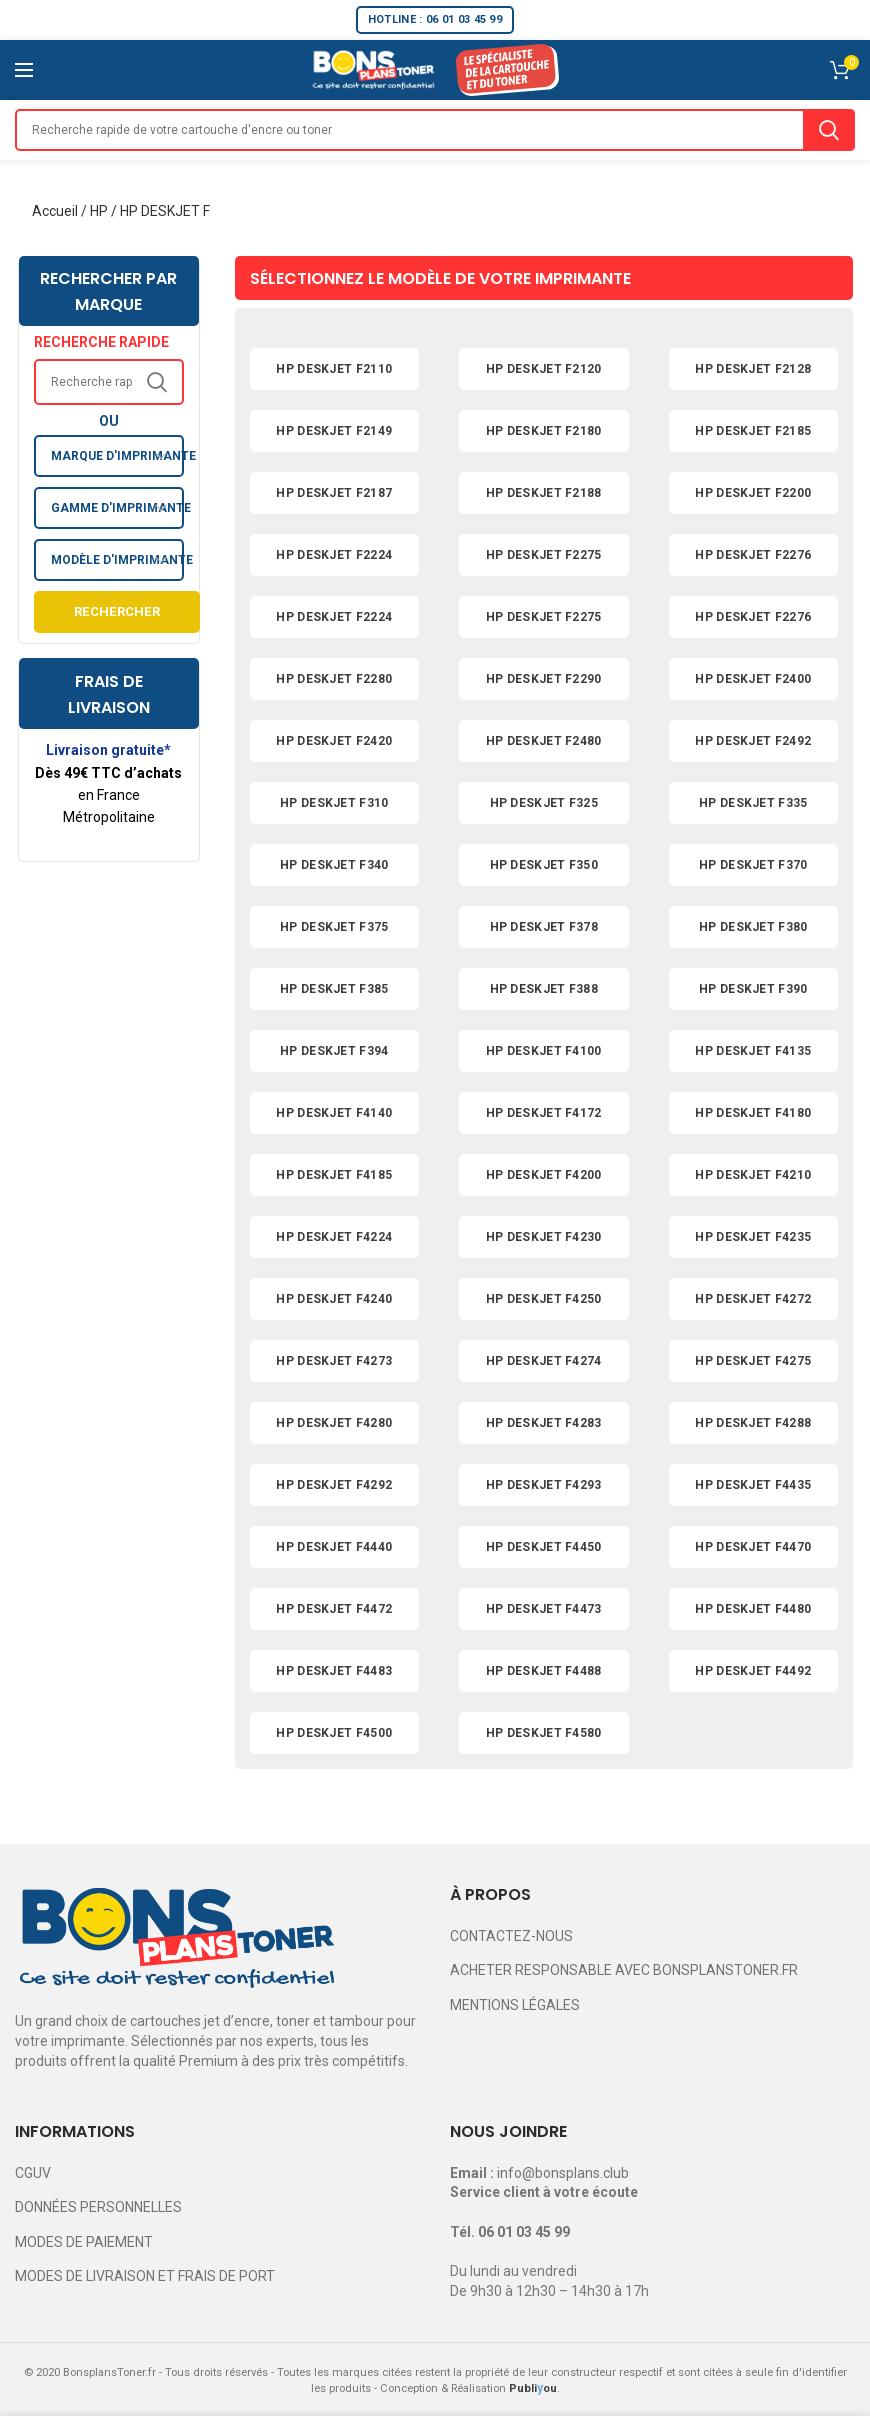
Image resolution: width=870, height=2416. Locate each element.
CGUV (33, 2173)
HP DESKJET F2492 (753, 741)
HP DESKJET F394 (334, 1051)
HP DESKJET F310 (334, 803)
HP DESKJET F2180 (544, 431)
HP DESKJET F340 (334, 865)
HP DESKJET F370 (753, 865)
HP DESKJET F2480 (544, 741)
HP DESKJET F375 (334, 927)
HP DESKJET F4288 (753, 1423)
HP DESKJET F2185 (753, 431)
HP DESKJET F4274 (544, 1361)
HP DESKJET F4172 (544, 1113)
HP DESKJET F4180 (753, 1113)
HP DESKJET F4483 (334, 1671)
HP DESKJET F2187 (334, 493)
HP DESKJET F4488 (544, 1671)
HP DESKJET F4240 (334, 1299)
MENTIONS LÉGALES (515, 2005)
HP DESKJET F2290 (544, 679)
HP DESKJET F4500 (334, 1733)
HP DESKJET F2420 (334, 741)
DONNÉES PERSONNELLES (98, 2207)
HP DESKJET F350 (544, 865)
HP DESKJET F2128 (753, 369)
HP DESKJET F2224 (334, 555)
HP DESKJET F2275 (544, 555)
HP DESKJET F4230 (544, 1237)
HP (99, 211)
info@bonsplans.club (563, 2173)
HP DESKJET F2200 (753, 493)
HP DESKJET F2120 (544, 369)
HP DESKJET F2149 (334, 431)
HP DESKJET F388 (544, 989)
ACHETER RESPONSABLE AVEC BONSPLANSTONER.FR (624, 1970)
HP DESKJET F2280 (334, 679)
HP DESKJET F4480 (753, 1609)
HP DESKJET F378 (544, 927)
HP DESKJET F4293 (544, 1485)
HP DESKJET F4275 (753, 1361)
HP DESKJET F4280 (334, 1423)
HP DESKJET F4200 (544, 1175)
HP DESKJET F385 (334, 989)
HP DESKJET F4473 (544, 1609)
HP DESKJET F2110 (334, 369)
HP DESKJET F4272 (753, 1299)
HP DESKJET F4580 (544, 1733)
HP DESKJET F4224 (334, 1237)
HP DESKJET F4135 (753, 1051)
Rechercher (117, 611)
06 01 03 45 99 (524, 2232)
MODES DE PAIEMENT (84, 2242)
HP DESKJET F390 (753, 989)
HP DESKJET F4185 (334, 1175)
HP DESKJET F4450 (544, 1547)
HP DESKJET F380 (753, 927)
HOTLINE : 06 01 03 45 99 (435, 19)
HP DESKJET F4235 (753, 1237)
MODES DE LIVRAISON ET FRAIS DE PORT (145, 2276)
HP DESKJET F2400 (753, 679)
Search (829, 130)
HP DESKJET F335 (753, 803)
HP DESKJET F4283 (544, 1423)
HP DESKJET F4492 (753, 1671)
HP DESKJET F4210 (753, 1175)
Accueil (55, 211)
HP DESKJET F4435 (753, 1485)
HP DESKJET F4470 (753, 1547)
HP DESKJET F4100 (544, 1051)
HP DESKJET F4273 (334, 1361)
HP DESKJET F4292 (334, 1485)
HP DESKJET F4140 (334, 1113)
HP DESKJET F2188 (544, 493)
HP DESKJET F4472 (334, 1609)
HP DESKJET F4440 (334, 1547)
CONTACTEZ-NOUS (511, 1936)
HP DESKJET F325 (544, 803)
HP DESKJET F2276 (753, 555)
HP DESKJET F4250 (544, 1299)
